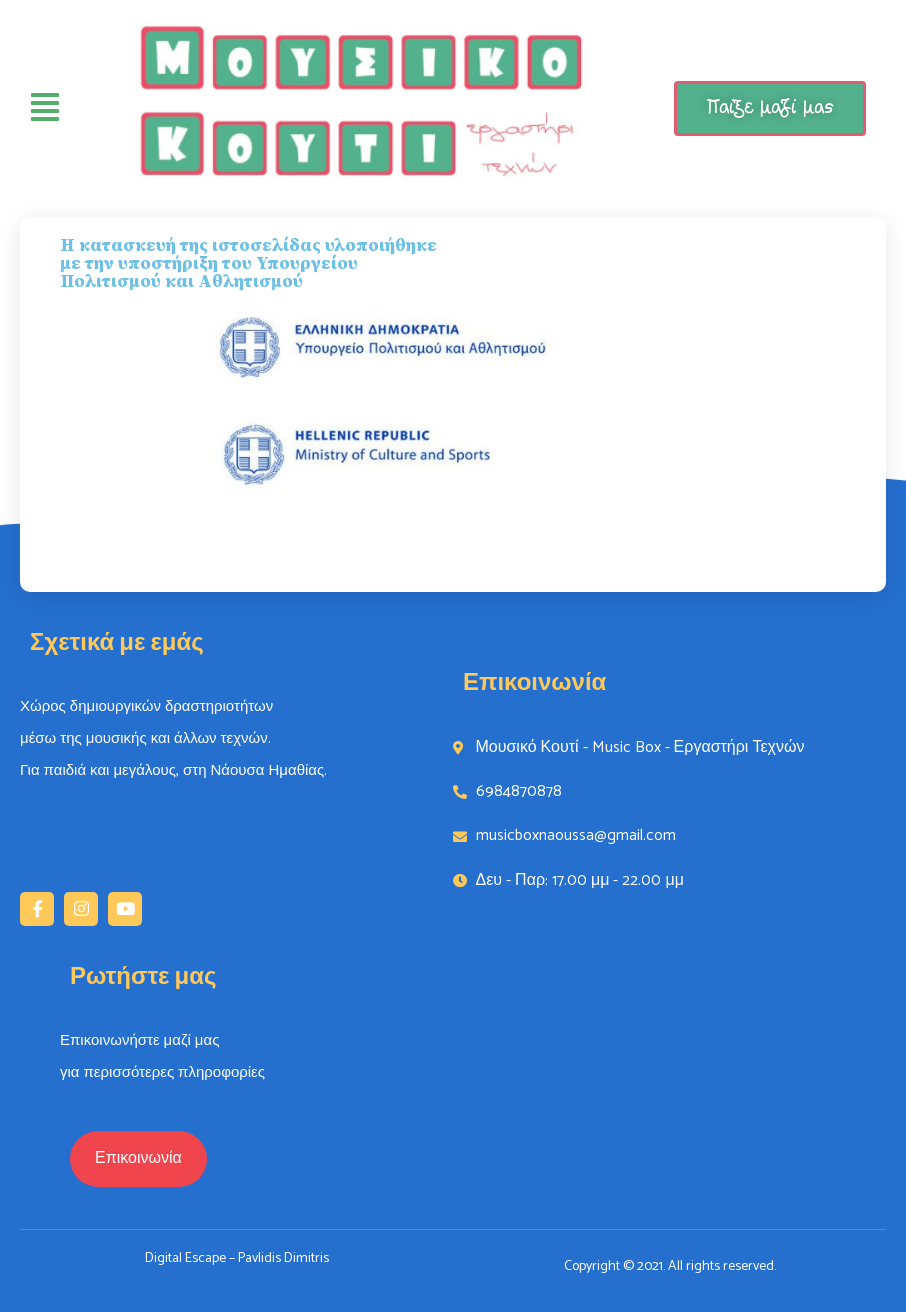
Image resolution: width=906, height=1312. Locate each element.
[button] (138, 1159)
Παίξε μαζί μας (770, 108)
